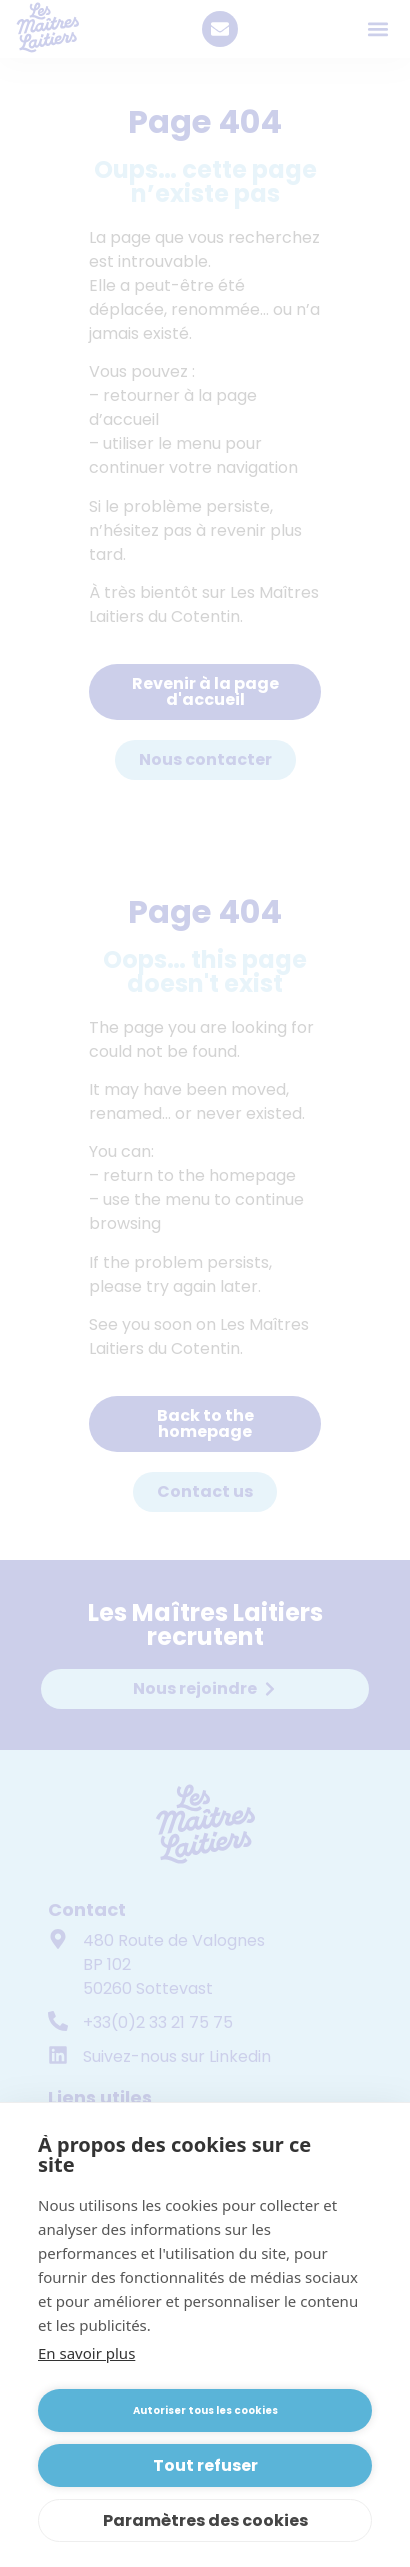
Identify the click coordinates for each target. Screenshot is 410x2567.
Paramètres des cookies (205, 2520)
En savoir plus (86, 2353)
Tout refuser (205, 2465)
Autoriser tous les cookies (205, 2410)
